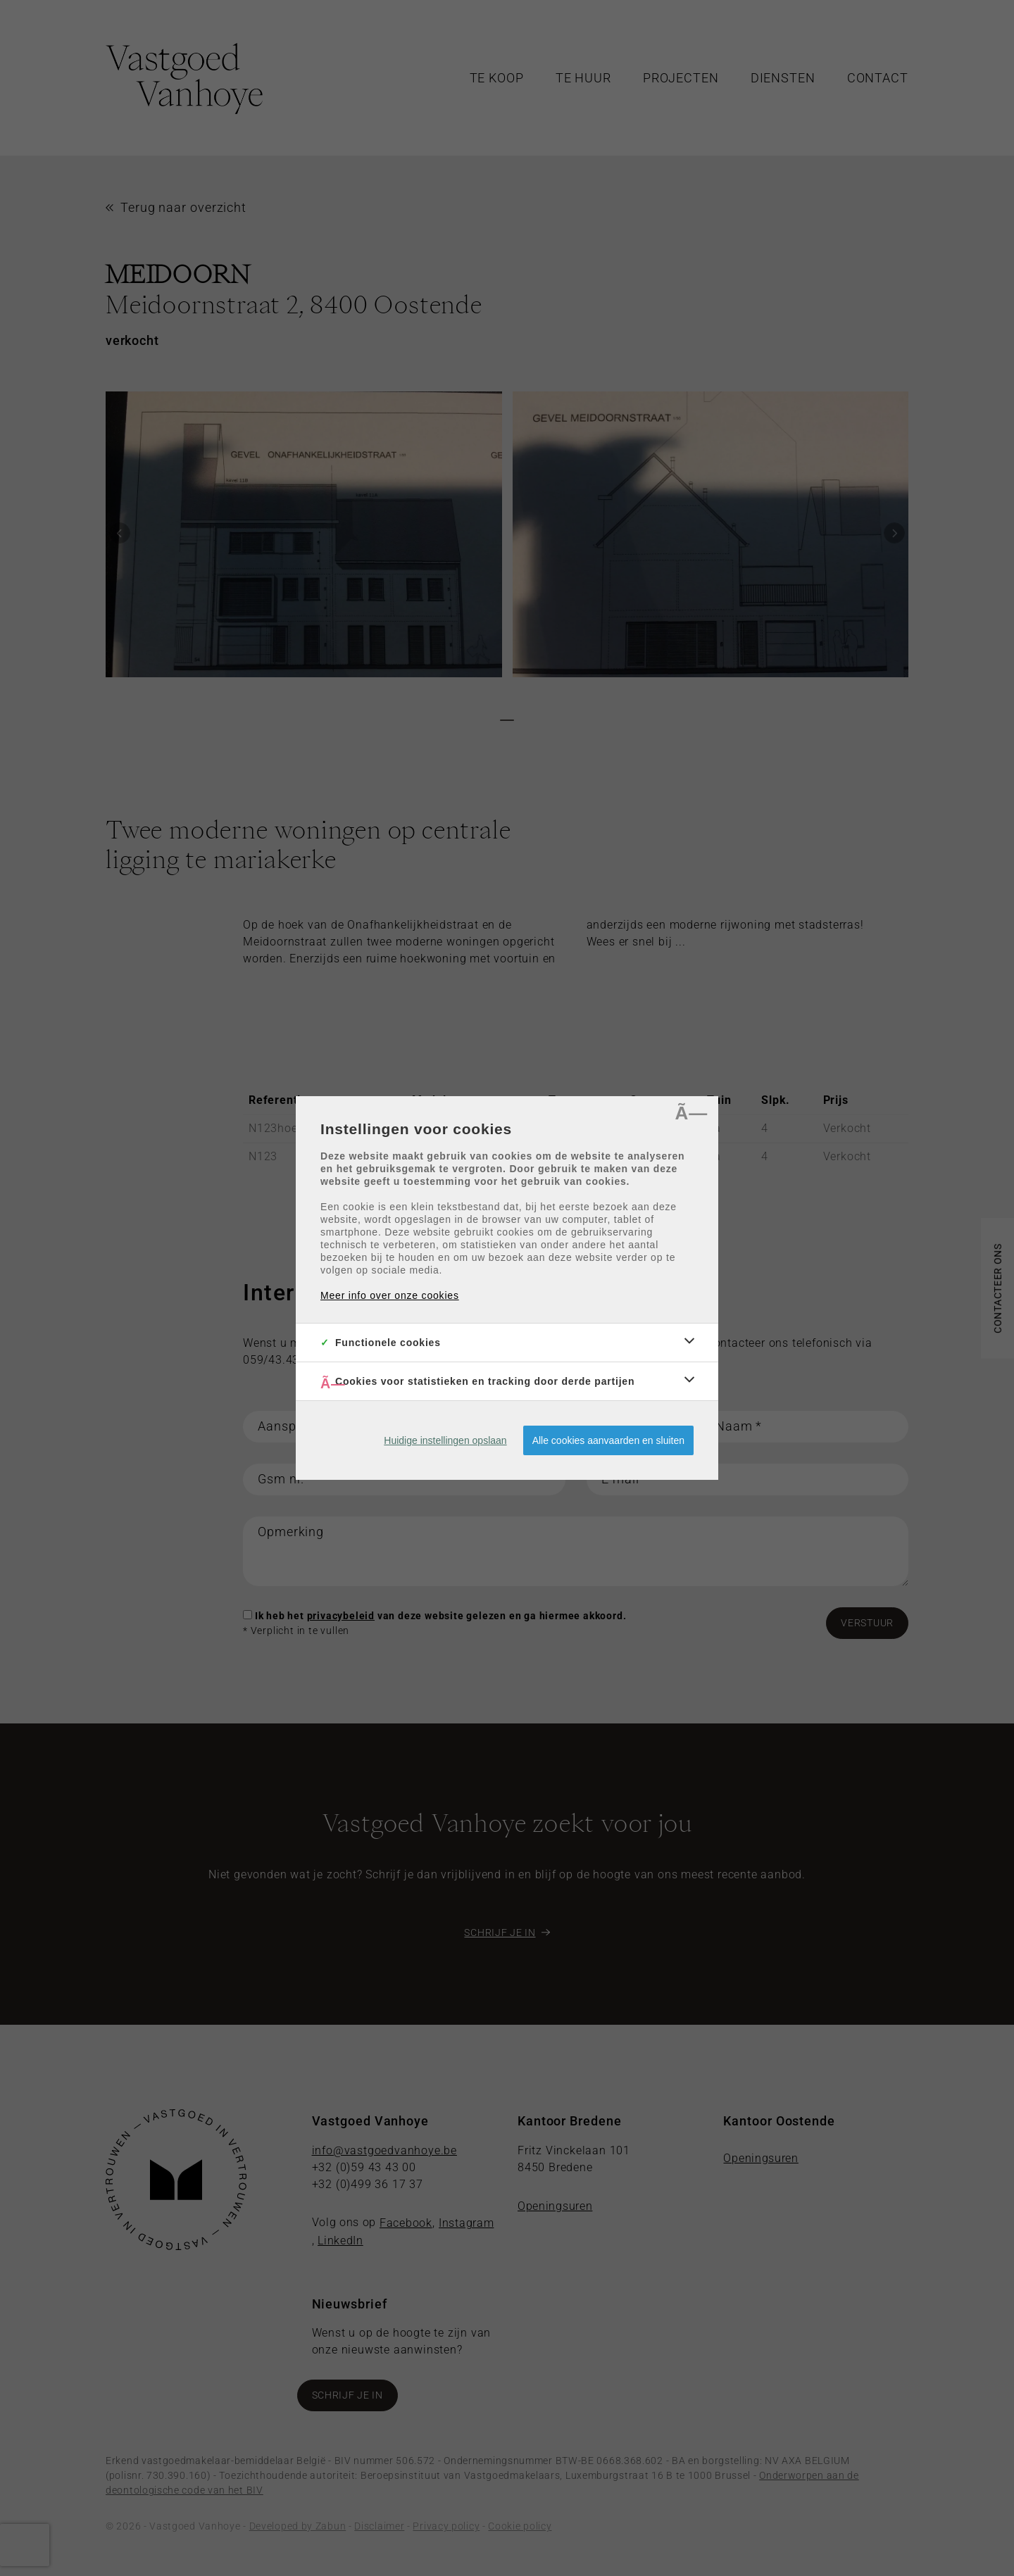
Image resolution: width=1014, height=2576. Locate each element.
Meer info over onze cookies (389, 1295)
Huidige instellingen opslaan (445, 1440)
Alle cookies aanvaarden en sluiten (608, 1440)
